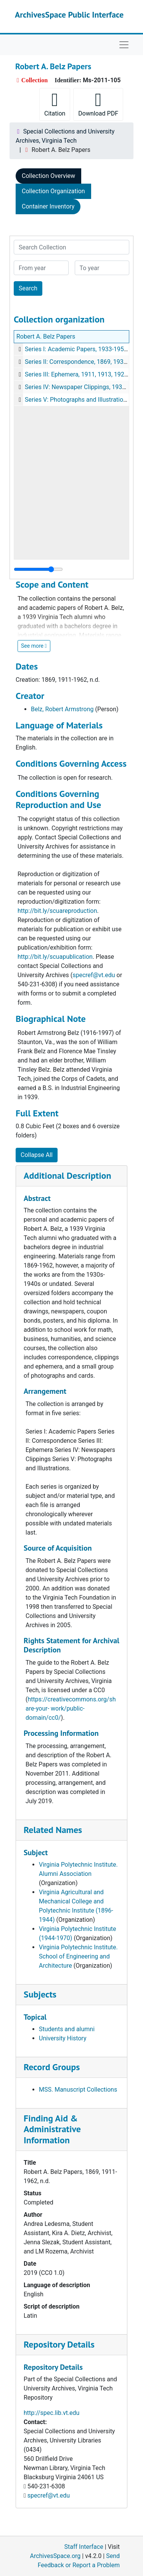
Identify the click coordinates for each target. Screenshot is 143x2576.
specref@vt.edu (48, 2495)
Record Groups (52, 2067)
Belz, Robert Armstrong (62, 709)
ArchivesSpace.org (55, 2556)
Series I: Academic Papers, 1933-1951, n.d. (82, 349)
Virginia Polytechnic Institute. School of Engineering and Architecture (78, 1956)
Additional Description (67, 1175)
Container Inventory (48, 206)
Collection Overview (48, 175)
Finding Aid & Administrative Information (52, 2129)
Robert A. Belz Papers (45, 336)
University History (62, 2038)
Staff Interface (83, 2546)
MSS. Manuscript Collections (78, 2089)
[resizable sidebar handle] (38, 569)
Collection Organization (53, 191)
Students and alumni (67, 2029)
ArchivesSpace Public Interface (69, 14)
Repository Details (59, 2344)
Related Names (53, 1830)
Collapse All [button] (37, 1154)
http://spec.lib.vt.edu (51, 2412)
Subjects (40, 1994)
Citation (54, 104)
